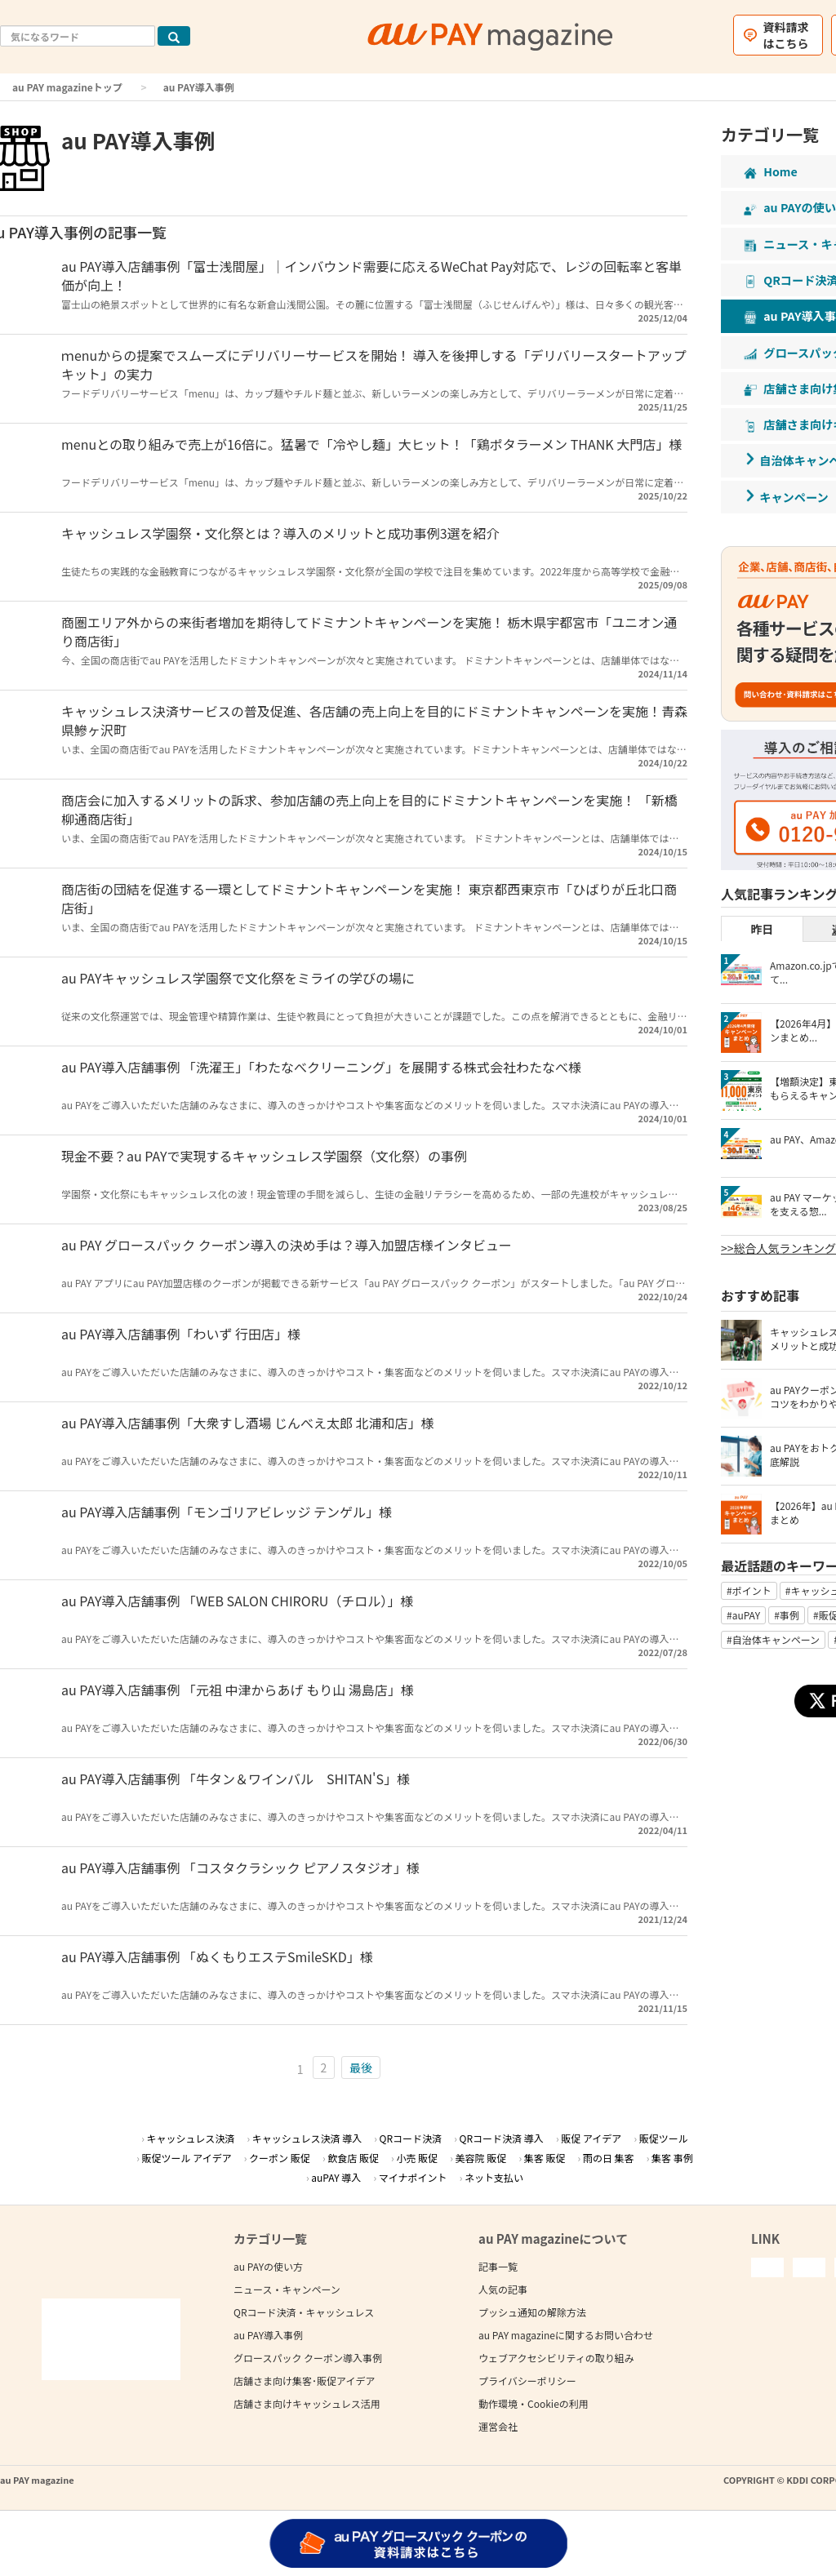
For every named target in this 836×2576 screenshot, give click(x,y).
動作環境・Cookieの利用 (533, 2403)
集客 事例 (672, 2158)
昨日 (761, 929)
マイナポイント (413, 2177)
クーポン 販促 (279, 2158)
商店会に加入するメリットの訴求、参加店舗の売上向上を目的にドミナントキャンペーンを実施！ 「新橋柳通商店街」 (369, 809)
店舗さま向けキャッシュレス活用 (306, 2403)
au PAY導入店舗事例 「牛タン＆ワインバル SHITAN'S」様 (235, 1778)
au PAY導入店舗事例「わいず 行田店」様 (180, 1334)
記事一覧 (498, 2266)
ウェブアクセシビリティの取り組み (556, 2358)
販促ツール (663, 2138)
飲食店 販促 (353, 2158)
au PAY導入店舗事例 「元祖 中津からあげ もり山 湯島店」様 (237, 1689)
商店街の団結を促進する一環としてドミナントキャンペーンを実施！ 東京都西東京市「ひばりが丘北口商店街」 (369, 898)
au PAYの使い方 (268, 2266)
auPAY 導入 (336, 2177)
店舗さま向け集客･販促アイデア (304, 2380)
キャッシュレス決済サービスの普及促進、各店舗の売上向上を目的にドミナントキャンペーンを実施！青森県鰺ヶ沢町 (374, 720)
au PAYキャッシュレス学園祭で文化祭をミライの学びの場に (238, 978)
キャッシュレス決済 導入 (307, 2138)
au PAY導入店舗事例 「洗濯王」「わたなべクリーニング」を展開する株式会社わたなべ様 (321, 1067)
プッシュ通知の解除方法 (532, 2312)
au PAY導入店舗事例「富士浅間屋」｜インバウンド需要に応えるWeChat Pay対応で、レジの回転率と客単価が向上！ (371, 275)
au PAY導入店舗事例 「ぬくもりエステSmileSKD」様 (217, 1956)
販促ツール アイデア (187, 2158)
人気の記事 (502, 2289)
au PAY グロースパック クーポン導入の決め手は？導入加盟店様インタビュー (286, 1245)
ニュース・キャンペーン (286, 2289)
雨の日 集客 (608, 2158)
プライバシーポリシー (527, 2380)
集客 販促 (545, 2158)
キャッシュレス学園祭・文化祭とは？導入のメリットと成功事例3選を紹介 (280, 533)
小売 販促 (417, 2158)
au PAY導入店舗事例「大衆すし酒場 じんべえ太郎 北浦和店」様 (247, 1422)
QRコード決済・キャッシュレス (303, 2312)
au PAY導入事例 (268, 2335)
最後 (360, 2067)
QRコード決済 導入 (502, 2138)
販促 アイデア (591, 2138)
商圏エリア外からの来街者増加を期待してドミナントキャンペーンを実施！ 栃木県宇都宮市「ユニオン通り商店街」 (369, 631)
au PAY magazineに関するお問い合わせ (565, 2335)
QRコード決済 (411, 2138)
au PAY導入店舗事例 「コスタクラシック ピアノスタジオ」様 (240, 1867)
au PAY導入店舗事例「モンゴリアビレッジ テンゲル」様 (226, 1511)
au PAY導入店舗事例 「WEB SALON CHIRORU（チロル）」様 (237, 1600)
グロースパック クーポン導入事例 (307, 2358)
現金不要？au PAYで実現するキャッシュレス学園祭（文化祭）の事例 (264, 1156)
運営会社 (498, 2426)
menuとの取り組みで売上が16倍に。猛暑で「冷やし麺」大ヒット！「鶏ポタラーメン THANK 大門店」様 (371, 444)
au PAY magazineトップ (67, 87)
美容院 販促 (481, 2158)
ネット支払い (494, 2177)
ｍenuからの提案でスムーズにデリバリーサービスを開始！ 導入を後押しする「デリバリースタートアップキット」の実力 (374, 364)
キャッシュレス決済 (190, 2138)
